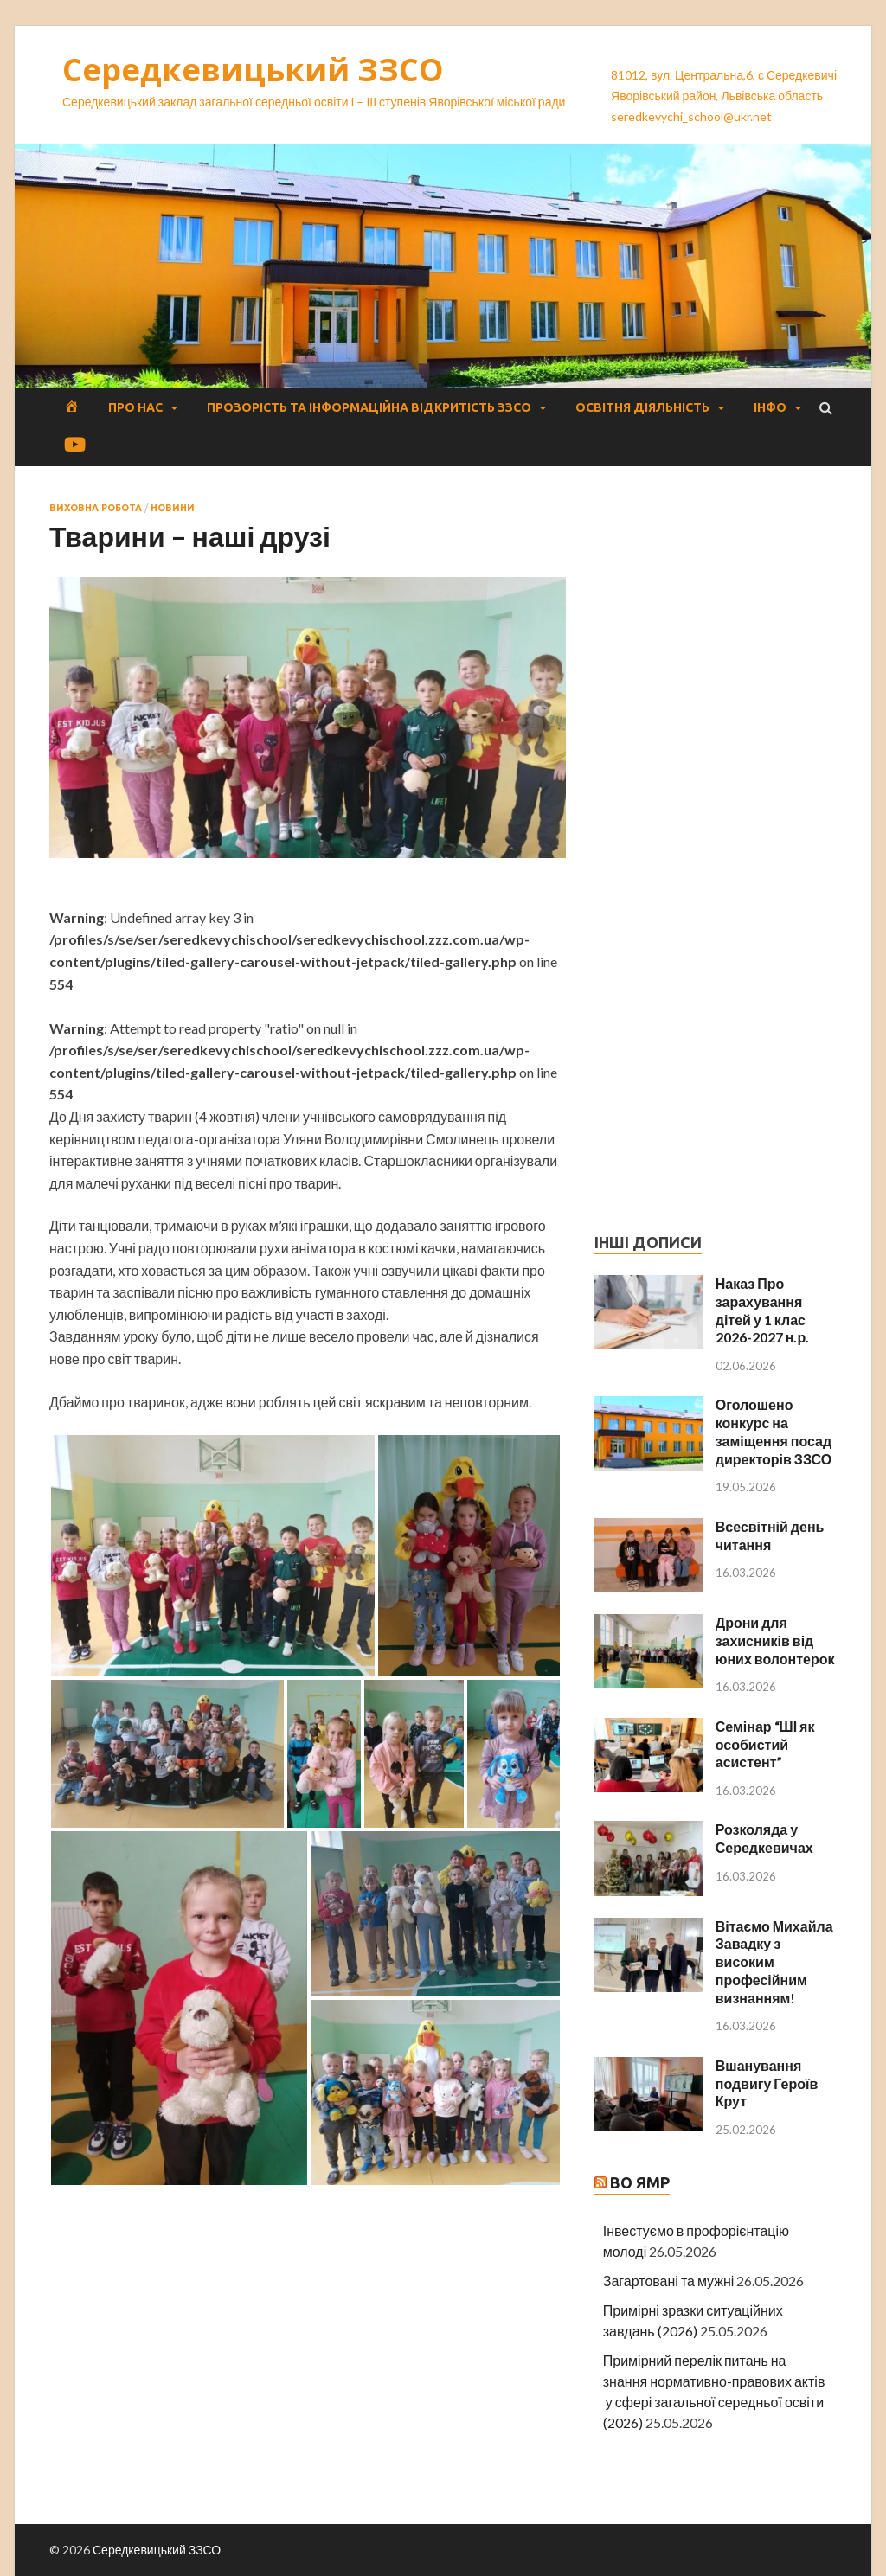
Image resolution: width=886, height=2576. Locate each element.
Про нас (135, 407)
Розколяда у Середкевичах (764, 1838)
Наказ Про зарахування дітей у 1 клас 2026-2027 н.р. (762, 1310)
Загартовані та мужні (669, 2280)
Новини (173, 508)
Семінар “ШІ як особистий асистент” (765, 1744)
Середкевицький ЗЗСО (253, 69)
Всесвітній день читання (770, 1535)
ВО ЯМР (640, 2182)
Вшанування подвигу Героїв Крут (767, 2083)
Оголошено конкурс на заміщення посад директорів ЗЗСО (773, 1431)
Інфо (770, 407)
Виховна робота (95, 508)
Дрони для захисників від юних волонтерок (775, 1640)
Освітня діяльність (642, 407)
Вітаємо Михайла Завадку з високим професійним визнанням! (774, 1962)
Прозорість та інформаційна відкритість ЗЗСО (369, 407)
